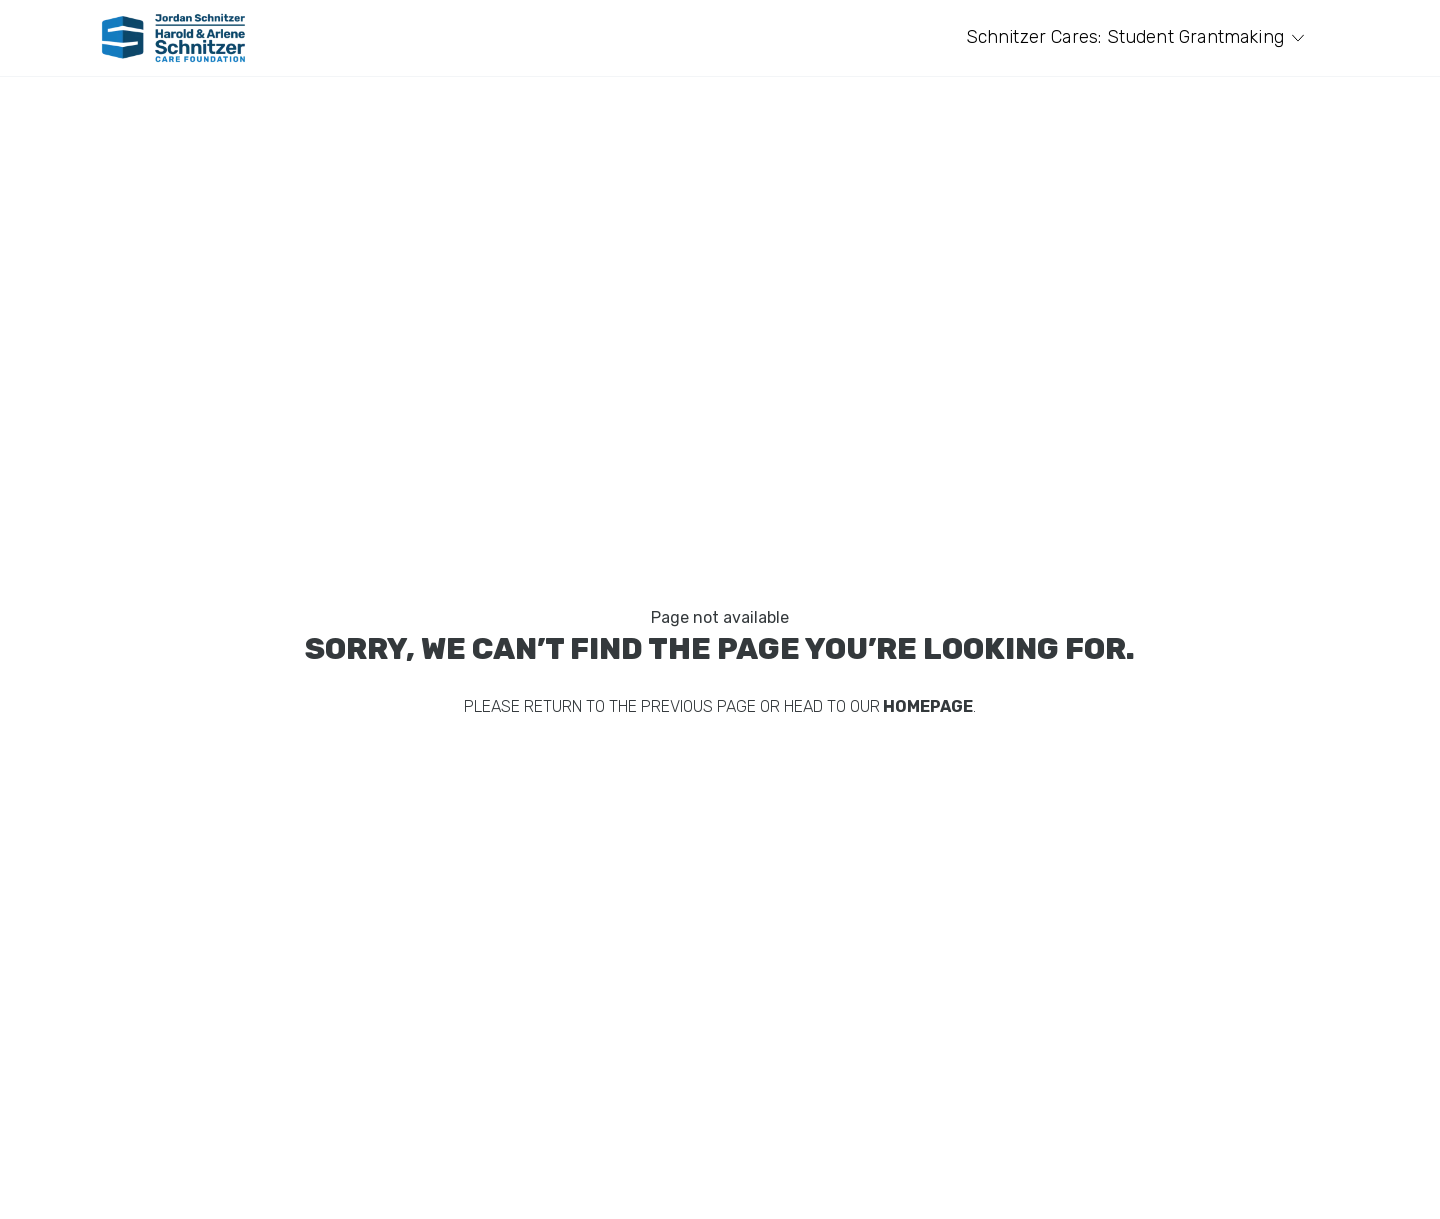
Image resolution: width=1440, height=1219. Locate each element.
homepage (926, 706)
